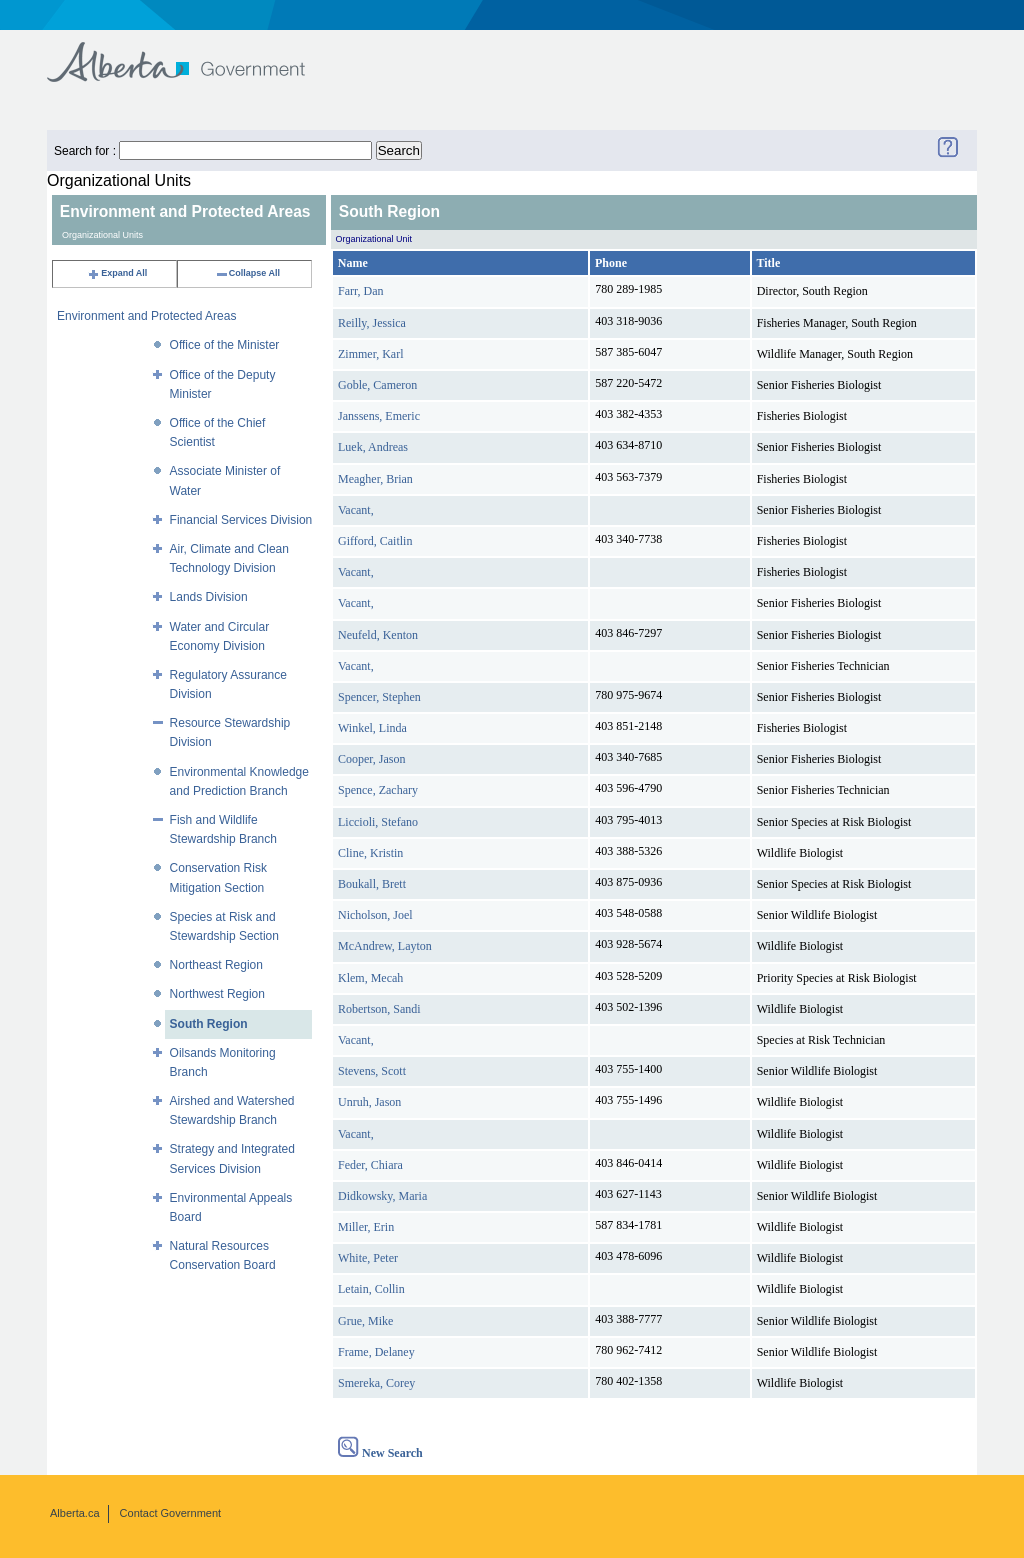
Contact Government (171, 1513)
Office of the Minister (225, 345)
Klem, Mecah (370, 978)
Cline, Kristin (370, 853)
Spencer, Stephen (379, 697)
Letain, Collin (371, 1289)
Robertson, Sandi (379, 1009)
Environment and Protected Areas (146, 316)
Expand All (117, 273)
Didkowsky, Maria (382, 1196)
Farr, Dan (361, 291)
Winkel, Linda (372, 728)
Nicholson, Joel (375, 915)
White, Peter (368, 1258)
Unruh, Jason (369, 1102)
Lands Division (209, 597)
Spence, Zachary (378, 790)
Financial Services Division (241, 520)
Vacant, (356, 510)
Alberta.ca (75, 1513)
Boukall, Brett (372, 884)
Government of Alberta (192, 52)
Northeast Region (216, 965)
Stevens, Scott (372, 1071)
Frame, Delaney (376, 1352)
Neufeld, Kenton (378, 635)
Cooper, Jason (372, 759)
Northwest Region (217, 994)
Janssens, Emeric (379, 416)
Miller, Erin (366, 1227)
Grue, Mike (365, 1321)
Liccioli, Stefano (378, 822)
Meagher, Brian (375, 479)
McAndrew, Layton (385, 946)
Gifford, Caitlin (375, 541)
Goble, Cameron (377, 385)
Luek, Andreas (373, 447)
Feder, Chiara (370, 1165)
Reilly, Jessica (372, 323)
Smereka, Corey (376, 1383)
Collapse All (247, 273)
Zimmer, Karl (371, 354)
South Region (209, 1024)
